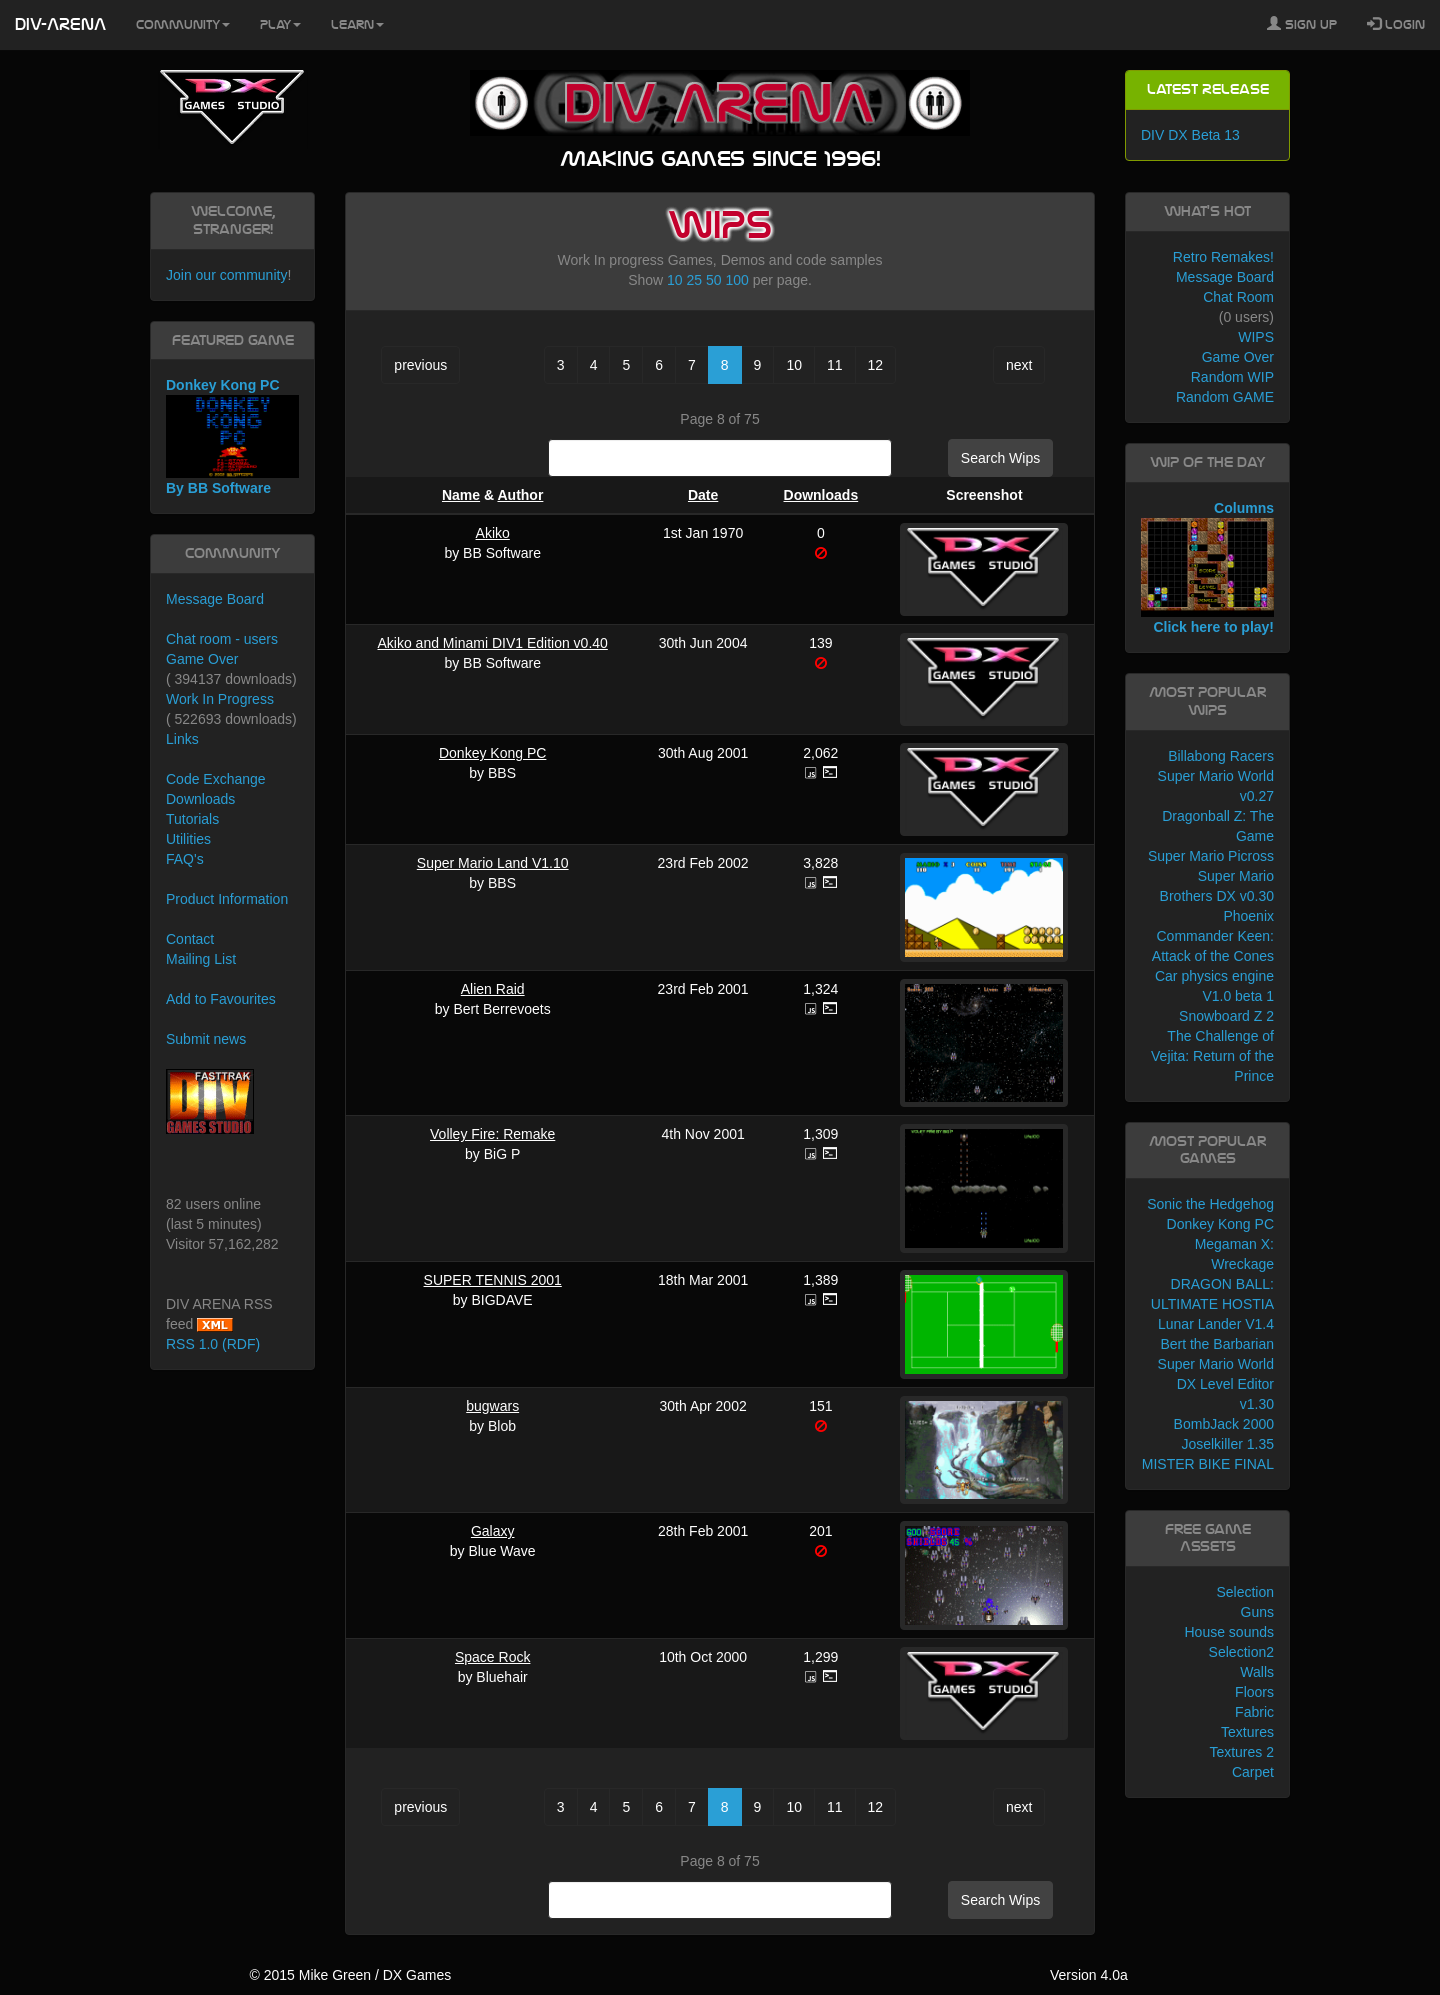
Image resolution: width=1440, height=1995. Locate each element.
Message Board (215, 599)
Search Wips (1000, 458)
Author (520, 495)
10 (675, 280)
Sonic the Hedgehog (1210, 1204)
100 (736, 280)
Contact (190, 939)
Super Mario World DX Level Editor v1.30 (1216, 1384)
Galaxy (493, 1531)
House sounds (1229, 1632)
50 (714, 280)
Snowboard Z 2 (1226, 1016)
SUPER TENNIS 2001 (493, 1280)
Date (703, 495)
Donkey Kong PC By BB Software (232, 436)
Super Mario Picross (1211, 856)
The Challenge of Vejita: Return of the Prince (1212, 1056)
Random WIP (1232, 377)
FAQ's (185, 859)
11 (835, 365)
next (1019, 365)
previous (420, 365)
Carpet (1253, 1772)
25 (695, 280)
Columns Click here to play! (1207, 568)
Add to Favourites (221, 999)
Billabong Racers (1221, 756)
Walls (1257, 1672)
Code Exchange (216, 779)
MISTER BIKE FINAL (1208, 1464)
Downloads (821, 495)
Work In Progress (220, 699)
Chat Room (1238, 297)
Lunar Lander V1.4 (1216, 1324)
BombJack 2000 (1224, 1424)
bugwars (492, 1406)
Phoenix (1248, 916)
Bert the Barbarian (1217, 1344)
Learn (357, 25)
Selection (1245, 1592)
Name (461, 495)
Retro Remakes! (1223, 257)
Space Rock (492, 1657)
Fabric (1254, 1712)
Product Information (227, 899)
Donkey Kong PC (492, 753)
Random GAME (1225, 397)
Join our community (226, 275)
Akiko (493, 533)
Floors (1254, 1692)
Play (280, 25)
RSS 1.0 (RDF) (213, 1344)
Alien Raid (493, 989)
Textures (1247, 1732)
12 (876, 365)
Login (1396, 24)
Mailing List (201, 959)
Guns (1257, 1612)
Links (182, 739)
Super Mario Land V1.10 (493, 863)
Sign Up (1302, 24)
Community (183, 25)
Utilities (188, 839)
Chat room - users (222, 639)
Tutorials (192, 819)
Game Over (202, 659)
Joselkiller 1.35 (1227, 1444)
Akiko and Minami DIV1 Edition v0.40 (493, 643)
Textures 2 (1241, 1752)
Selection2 (1241, 1652)
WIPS (1256, 337)
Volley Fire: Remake (492, 1134)
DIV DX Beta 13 (1190, 135)
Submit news (206, 1039)
